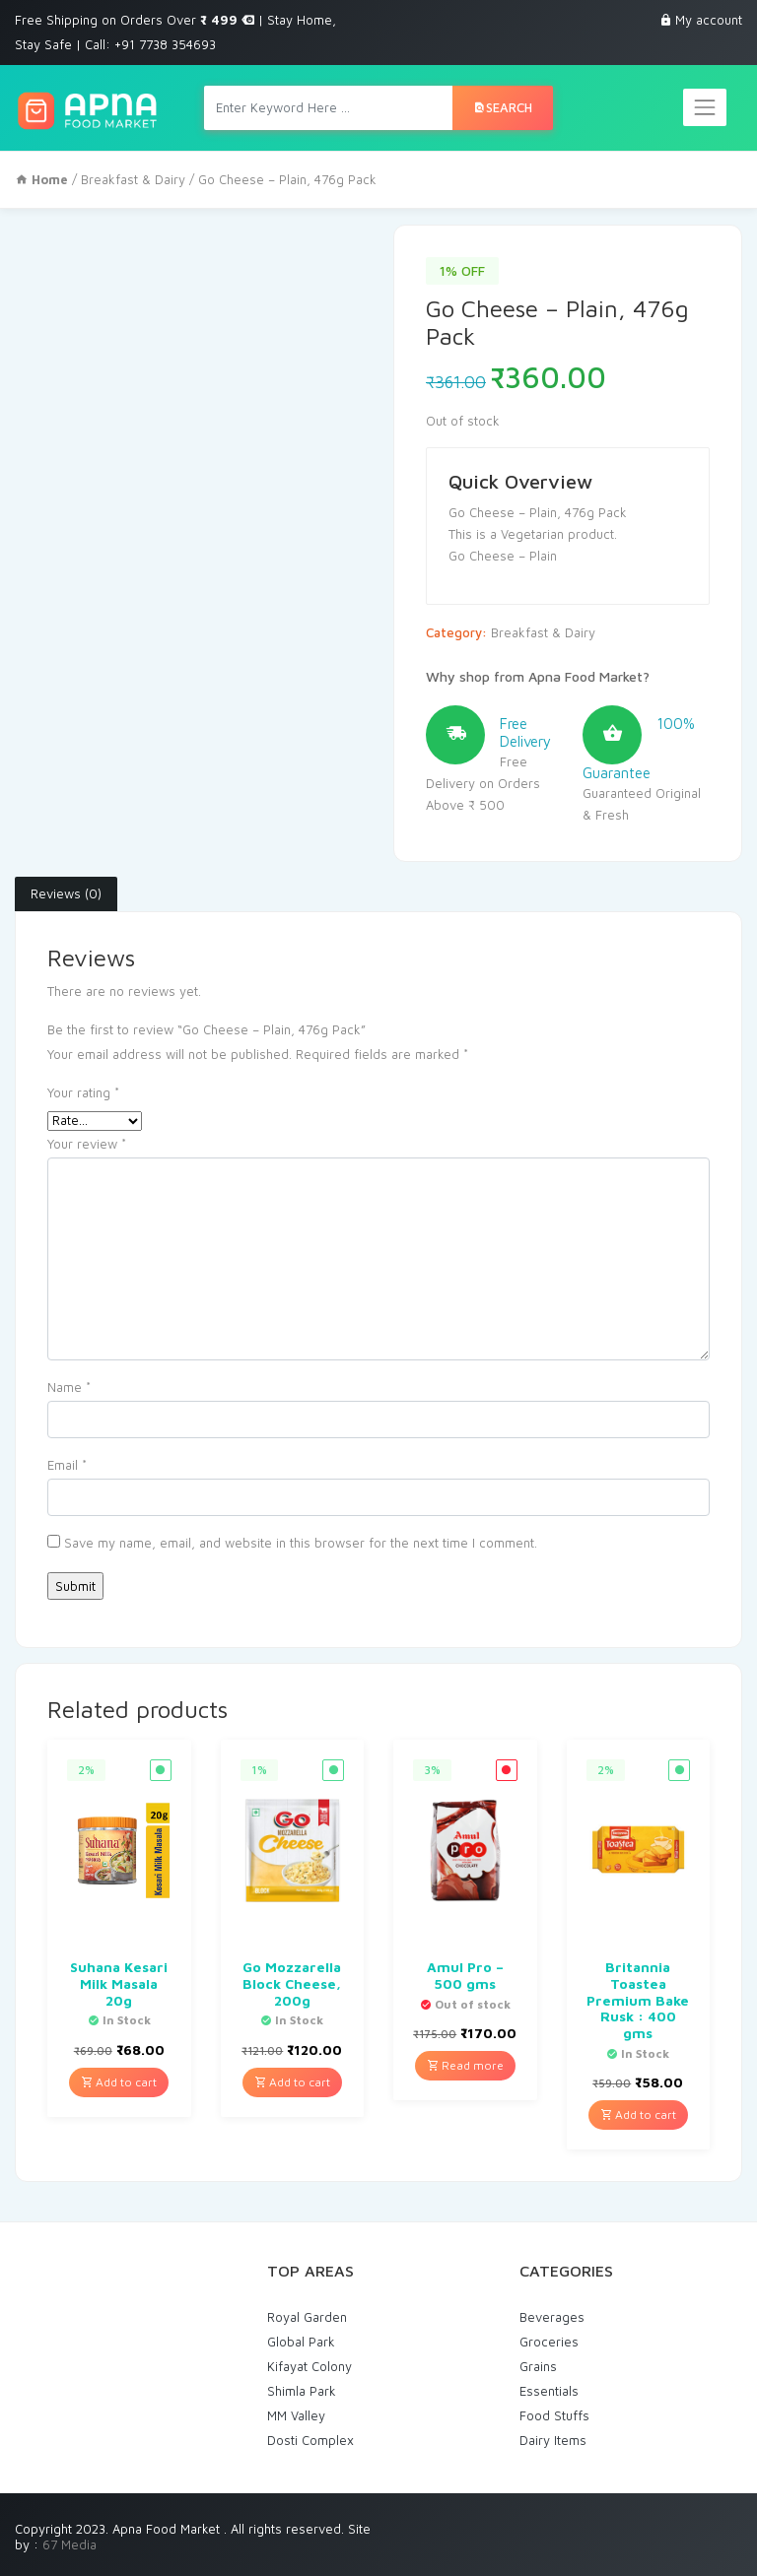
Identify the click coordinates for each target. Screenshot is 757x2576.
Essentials (549, 2391)
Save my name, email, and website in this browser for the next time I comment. (300, 1543)
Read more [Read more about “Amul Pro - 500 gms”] (465, 2065)
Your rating (83, 1092)
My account (708, 20)
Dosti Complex (310, 2440)
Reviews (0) (66, 893)
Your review (86, 1144)
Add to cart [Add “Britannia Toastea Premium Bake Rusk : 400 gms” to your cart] (638, 2114)
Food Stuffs (554, 2415)
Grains (538, 2366)
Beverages (552, 2317)
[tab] (66, 894)
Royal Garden (307, 2317)
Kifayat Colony (309, 2366)
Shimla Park (301, 2391)
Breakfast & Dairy (133, 179)
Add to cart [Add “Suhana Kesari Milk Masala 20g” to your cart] (119, 2082)
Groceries (549, 2341)
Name (69, 1387)
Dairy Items (552, 2440)
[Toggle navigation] (704, 107)
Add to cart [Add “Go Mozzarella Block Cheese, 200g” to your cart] (292, 2082)
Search (502, 107)
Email (67, 1465)
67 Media (69, 2544)
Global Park (301, 2341)
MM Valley (296, 2415)
